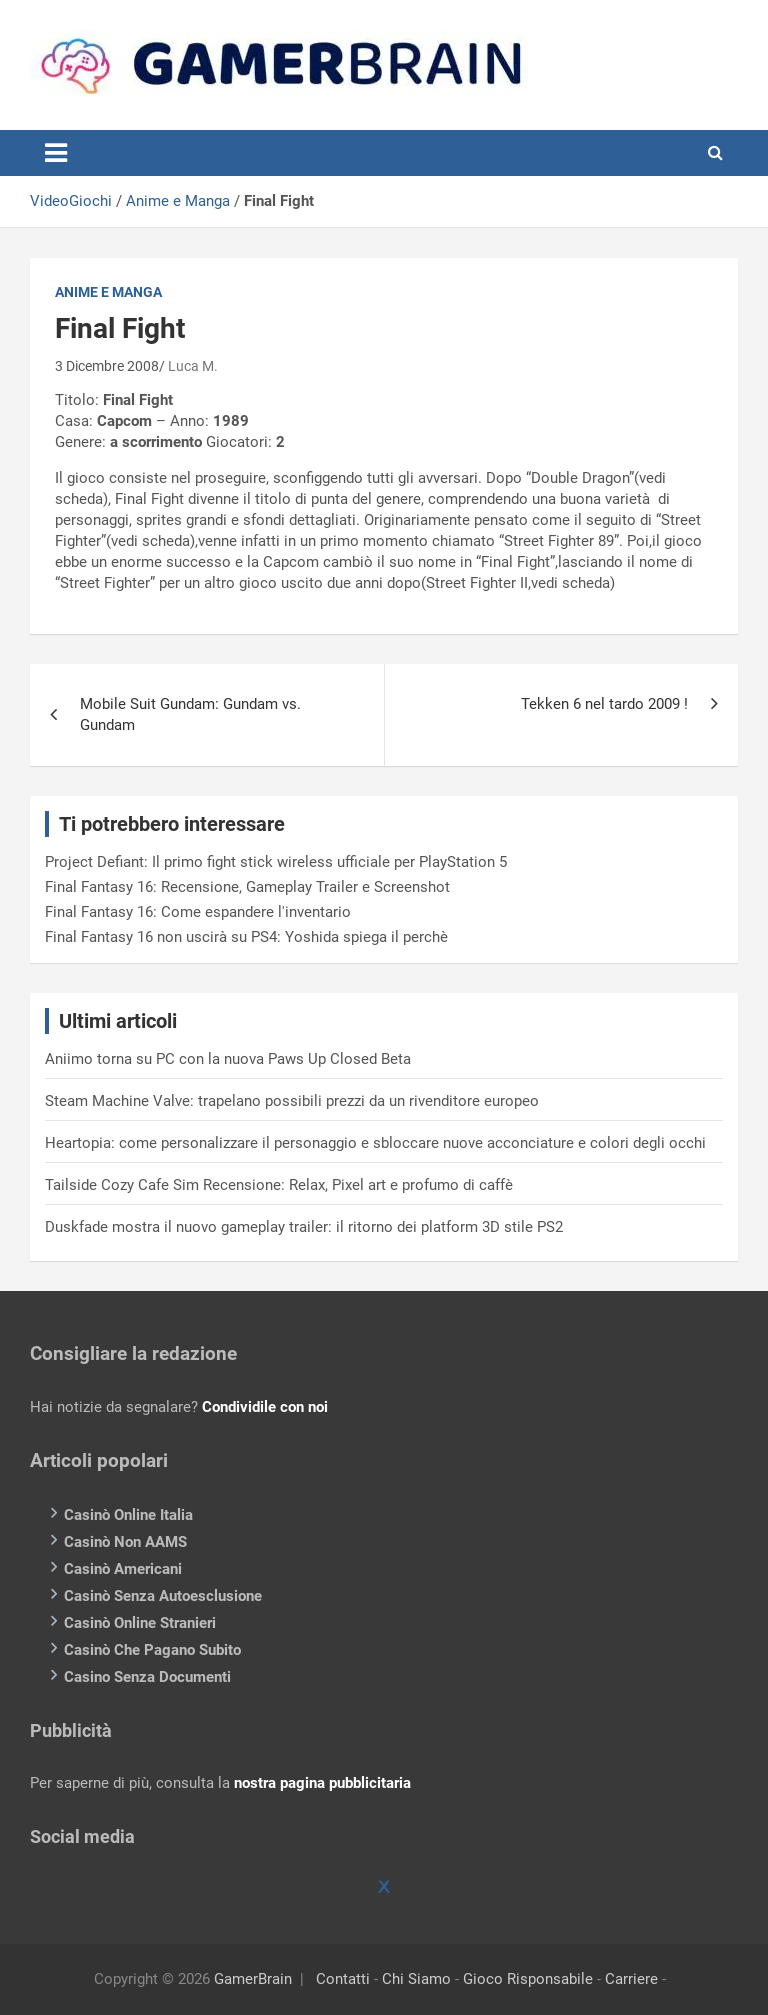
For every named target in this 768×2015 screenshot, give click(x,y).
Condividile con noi (265, 1407)
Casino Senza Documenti (147, 1677)
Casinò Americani (123, 1569)
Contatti (343, 1979)
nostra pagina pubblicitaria (322, 1783)
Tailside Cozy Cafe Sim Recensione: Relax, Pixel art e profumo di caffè (279, 1185)
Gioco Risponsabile (528, 1979)
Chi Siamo (416, 1979)
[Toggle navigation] (56, 153)
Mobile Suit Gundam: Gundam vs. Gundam (190, 714)
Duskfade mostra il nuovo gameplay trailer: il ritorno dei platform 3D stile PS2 (304, 1227)
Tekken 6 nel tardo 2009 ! (604, 704)
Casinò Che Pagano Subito (152, 1650)
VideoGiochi (71, 201)
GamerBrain (253, 1979)
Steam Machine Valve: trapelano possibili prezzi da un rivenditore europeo (292, 1101)
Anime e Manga (178, 201)
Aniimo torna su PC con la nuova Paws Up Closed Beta (228, 1059)
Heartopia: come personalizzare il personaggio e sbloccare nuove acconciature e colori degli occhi (375, 1143)
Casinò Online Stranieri (140, 1623)
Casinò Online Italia (128, 1515)
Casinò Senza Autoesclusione (163, 1596)
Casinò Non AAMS (125, 1542)
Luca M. (193, 366)
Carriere (631, 1979)
